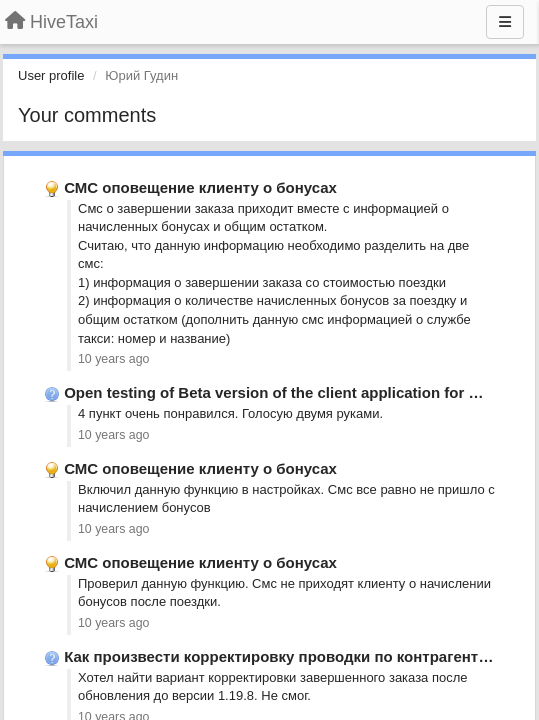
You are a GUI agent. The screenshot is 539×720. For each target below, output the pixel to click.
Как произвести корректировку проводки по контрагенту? (280, 656)
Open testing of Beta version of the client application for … (273, 392)
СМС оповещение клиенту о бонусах (200, 187)
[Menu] (505, 22)
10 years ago (113, 359)
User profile (51, 75)
